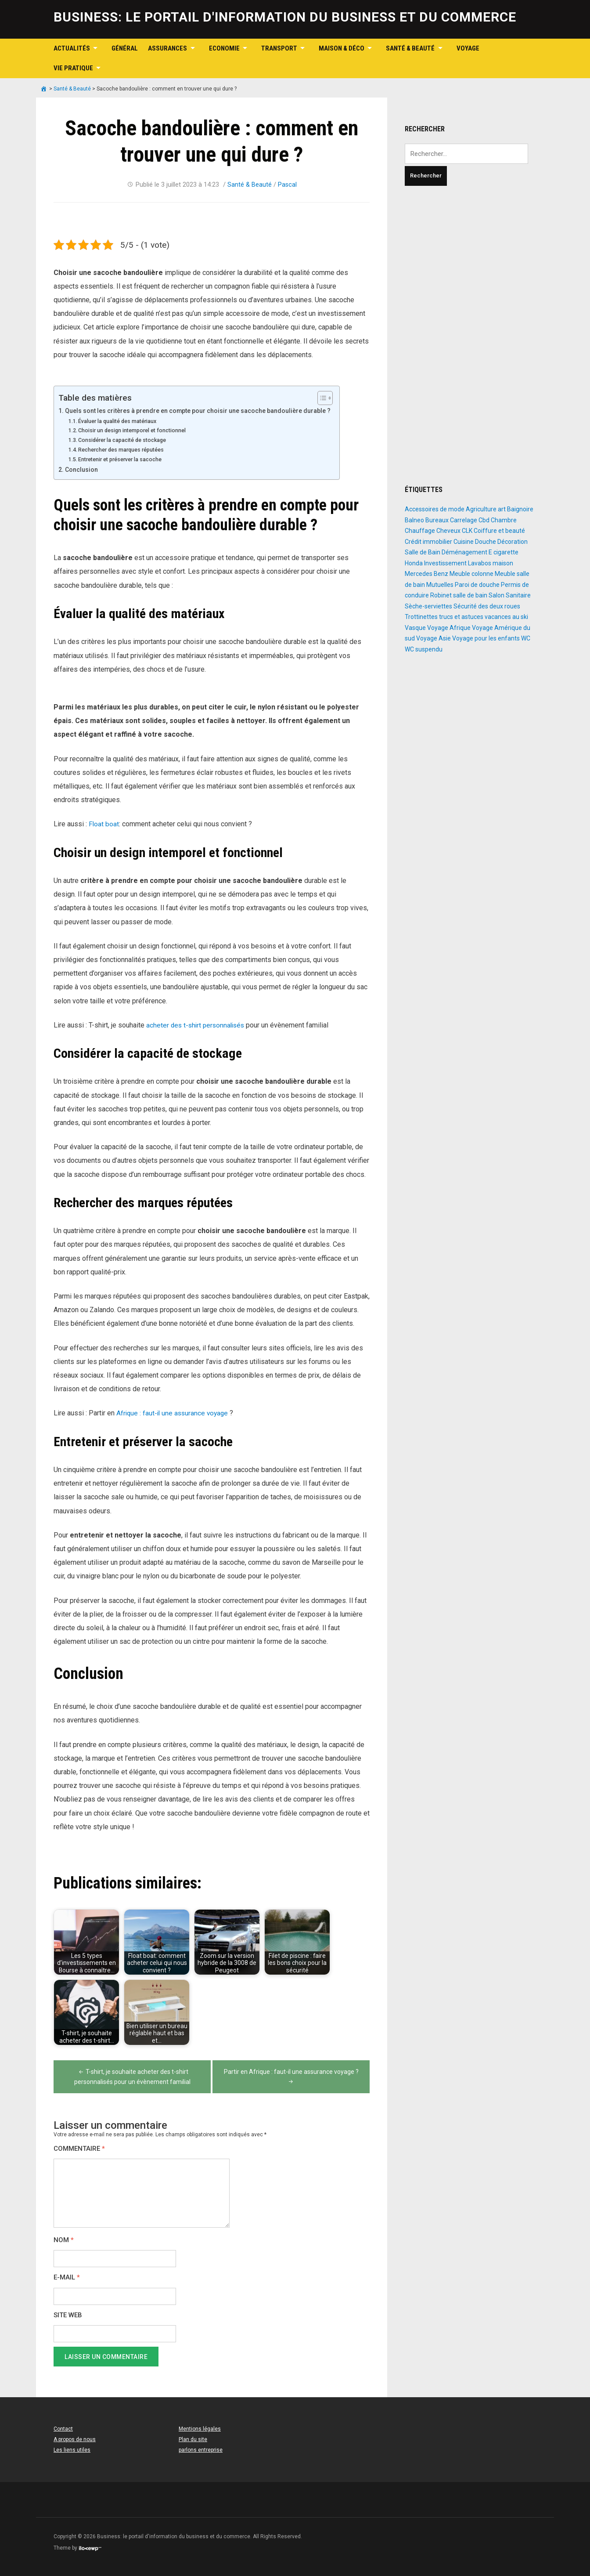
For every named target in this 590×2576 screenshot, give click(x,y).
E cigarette (503, 552)
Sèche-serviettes (428, 606)
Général (125, 48)
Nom (64, 2240)
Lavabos (479, 563)
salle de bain (470, 595)
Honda (414, 563)
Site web (68, 2315)
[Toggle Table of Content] (331, 398)
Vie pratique (73, 68)
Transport (279, 48)
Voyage (468, 48)
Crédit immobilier (428, 541)
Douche (485, 541)
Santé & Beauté (410, 48)
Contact (63, 2429)
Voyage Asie (433, 638)
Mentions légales (200, 2429)
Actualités (72, 48)
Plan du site (193, 2439)
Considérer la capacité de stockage (126, 440)
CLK (467, 530)
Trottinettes (421, 616)
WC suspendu (423, 649)
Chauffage (420, 530)
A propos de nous (75, 2439)
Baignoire (520, 509)
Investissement (445, 563)
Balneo (414, 520)
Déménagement (464, 552)
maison (503, 563)
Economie (224, 48)
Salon (496, 595)
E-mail (67, 2277)
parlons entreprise (201, 2450)
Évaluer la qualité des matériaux (120, 421)
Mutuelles (439, 584)
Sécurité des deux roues (486, 606)
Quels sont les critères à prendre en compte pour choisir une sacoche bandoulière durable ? (203, 411)
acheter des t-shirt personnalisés (196, 1025)
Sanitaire (518, 595)
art (502, 509)
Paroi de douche (477, 584)
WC (525, 638)
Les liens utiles (72, 2450)
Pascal (287, 184)
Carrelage (463, 520)
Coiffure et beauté (499, 530)
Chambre (504, 520)
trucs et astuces (461, 616)
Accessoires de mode (434, 509)
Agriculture (481, 509)
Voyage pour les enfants (486, 638)
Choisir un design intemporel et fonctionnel (135, 430)
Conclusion (82, 470)
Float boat (104, 824)
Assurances (167, 48)
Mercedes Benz (426, 573)
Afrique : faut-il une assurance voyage (174, 1413)
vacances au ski (506, 616)
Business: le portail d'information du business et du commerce (285, 17)
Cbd (483, 520)
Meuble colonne (471, 573)
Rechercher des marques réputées (125, 449)
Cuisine (463, 541)
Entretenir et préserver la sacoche (124, 459)
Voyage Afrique (449, 627)
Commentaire (79, 2149)
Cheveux (448, 530)
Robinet (441, 595)
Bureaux (437, 520)
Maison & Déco (341, 48)
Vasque (415, 627)
